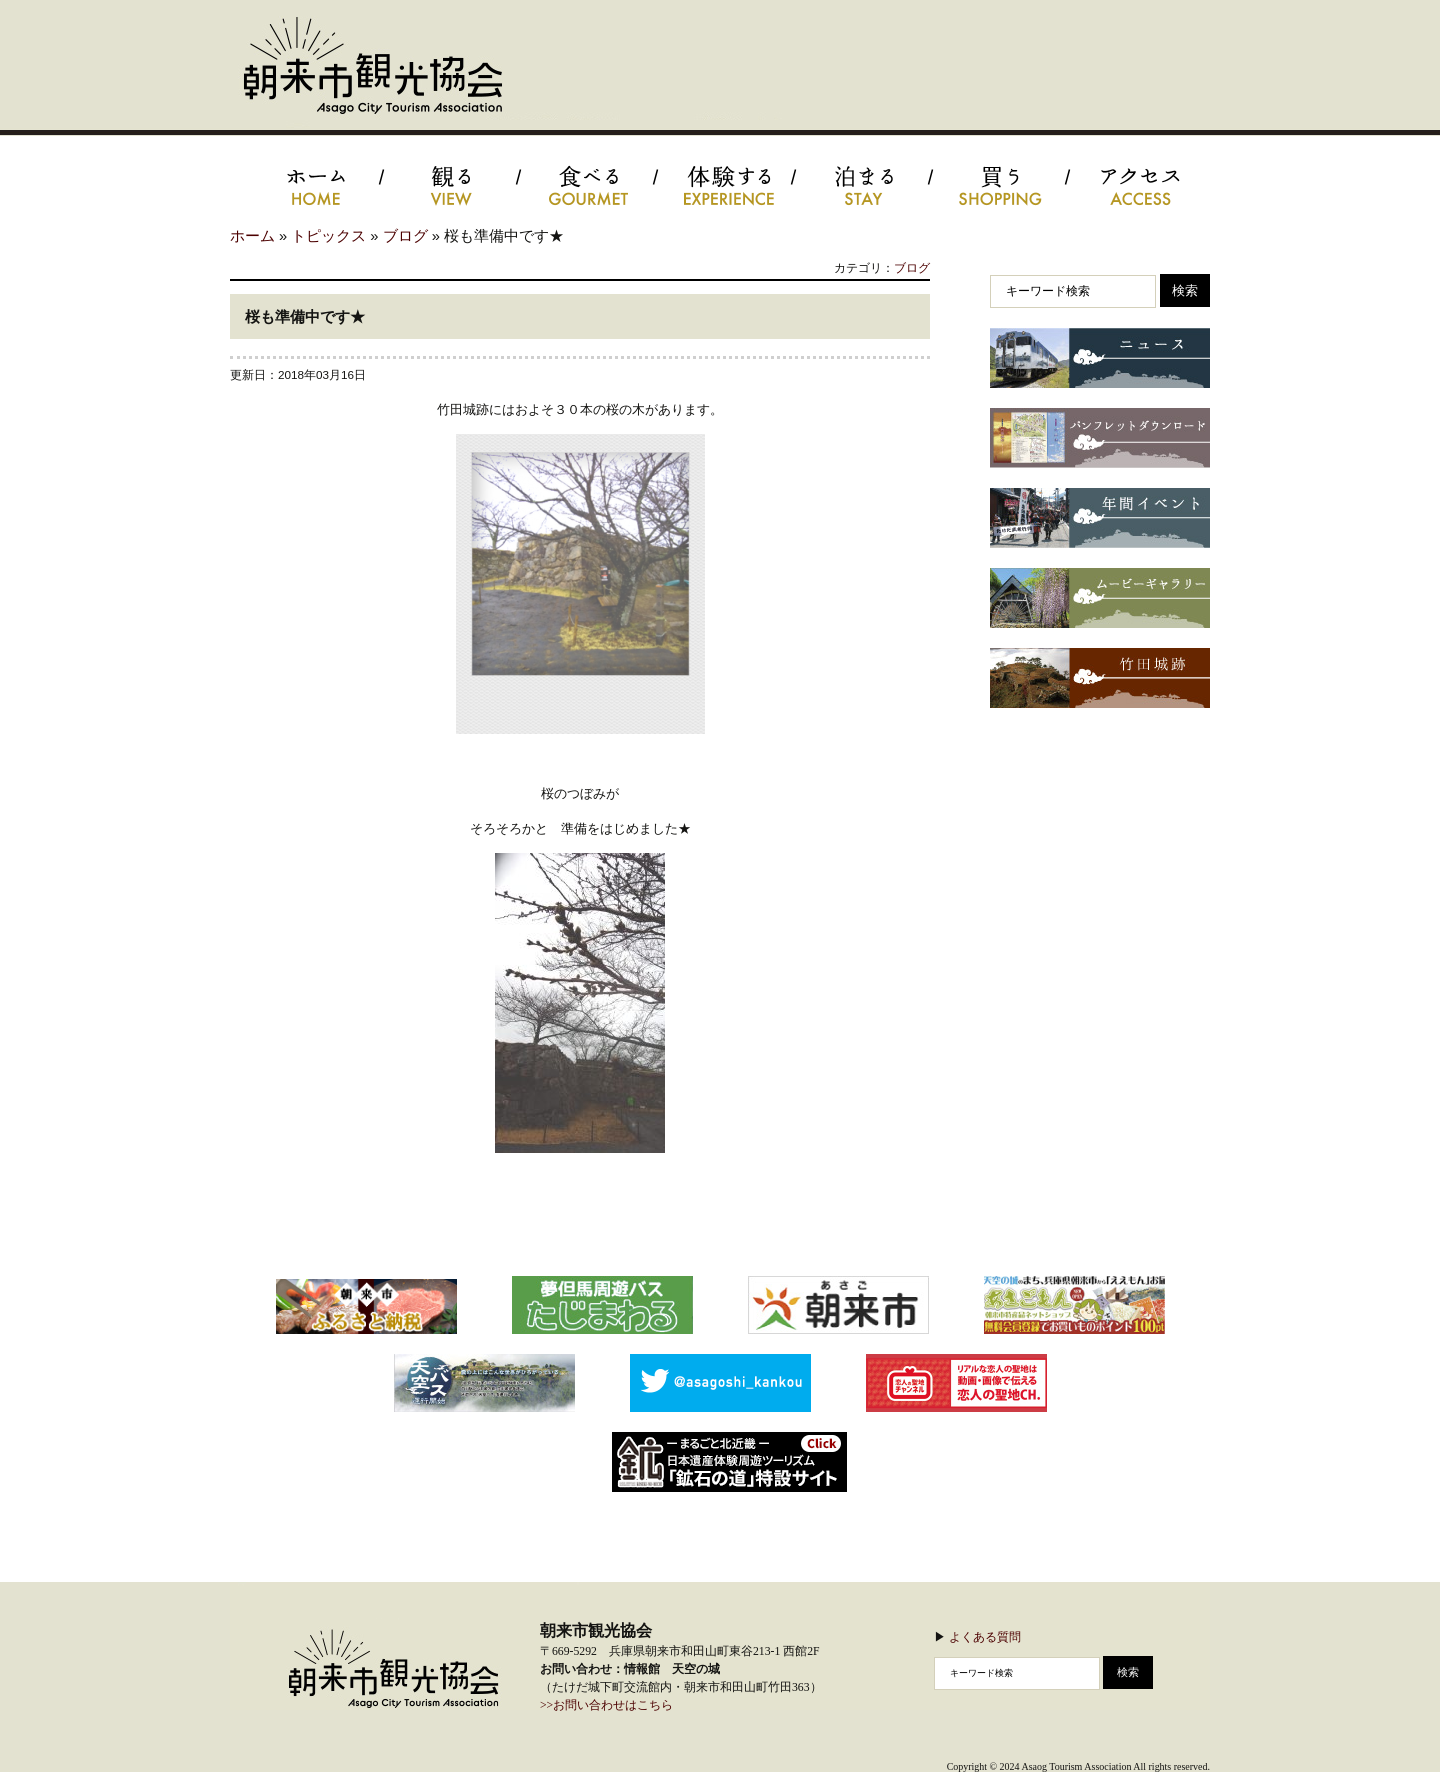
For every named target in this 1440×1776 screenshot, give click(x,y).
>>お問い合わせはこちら (606, 1705)
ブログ (405, 236)
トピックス (328, 236)
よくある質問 (985, 1636)
